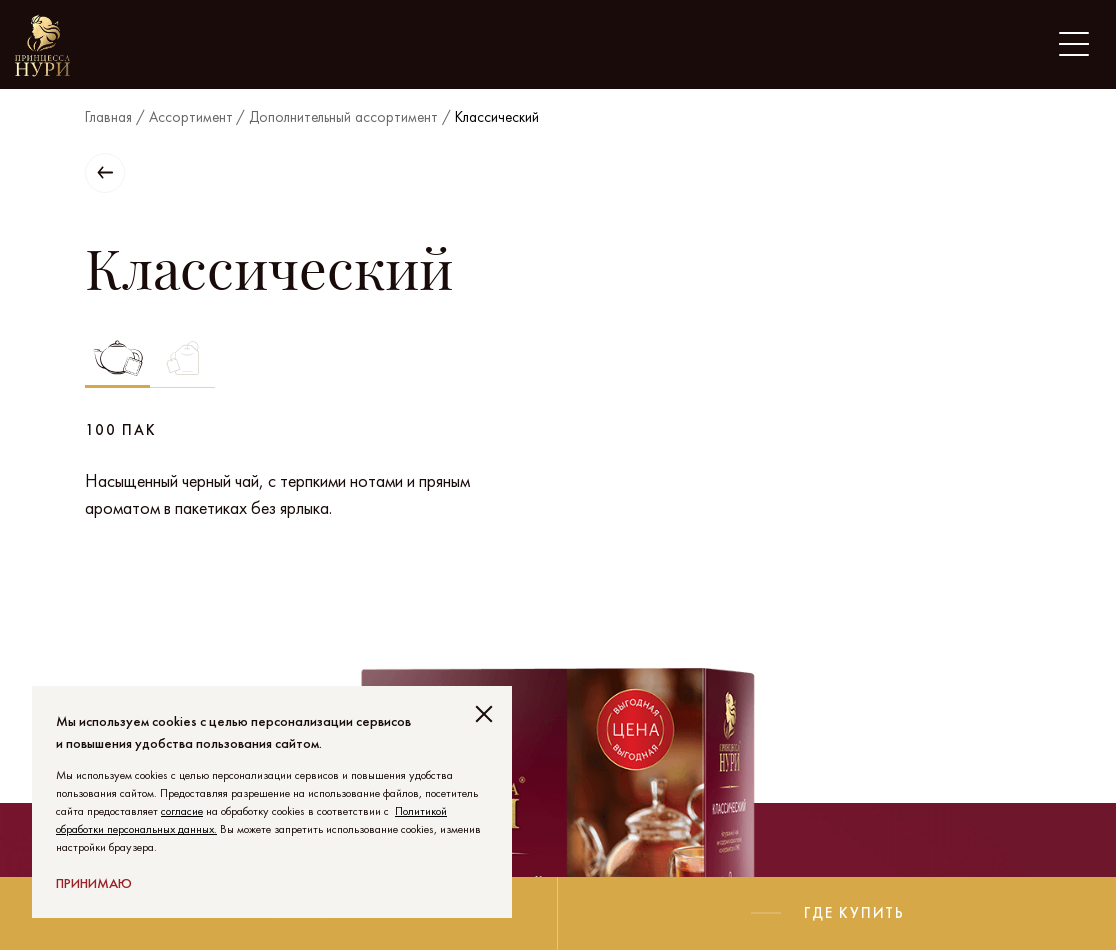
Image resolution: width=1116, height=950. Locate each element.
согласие (182, 811)
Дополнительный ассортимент (343, 117)
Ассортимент (191, 117)
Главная (108, 117)
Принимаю (94, 883)
